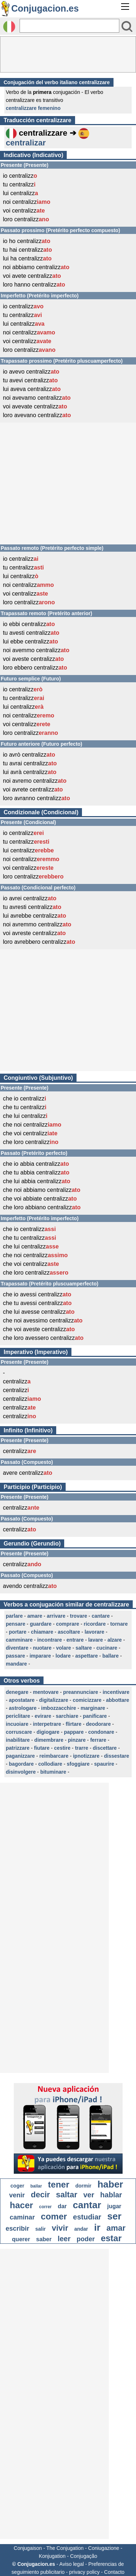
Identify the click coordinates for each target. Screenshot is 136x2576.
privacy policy (84, 2572)
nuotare (42, 1648)
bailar (36, 2186)
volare (63, 1648)
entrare (74, 1640)
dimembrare (48, 1740)
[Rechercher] (69, 26)
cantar (87, 2205)
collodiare (50, 1764)
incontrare (49, 1640)
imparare (40, 1656)
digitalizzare (53, 1700)
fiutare (42, 1748)
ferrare (98, 1740)
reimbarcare (54, 1756)
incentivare (116, 1692)
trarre (81, 1748)
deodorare (98, 1724)
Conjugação (83, 2556)
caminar (22, 2217)
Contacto (114, 2572)
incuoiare (17, 1724)
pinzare (77, 1740)
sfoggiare (78, 1764)
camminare (19, 1640)
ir (97, 2227)
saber (44, 2239)
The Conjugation (65, 2548)
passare (15, 1656)
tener (58, 2184)
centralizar (26, 142)
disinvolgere (21, 1772)
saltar (66, 2194)
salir (40, 2229)
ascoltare (69, 1632)
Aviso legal (71, 2564)
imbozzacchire (58, 1708)
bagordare (21, 1764)
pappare (73, 1732)
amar (116, 2228)
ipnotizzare (86, 1756)
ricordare (95, 1624)
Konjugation (52, 2556)
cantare (101, 1616)
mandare (16, 1664)
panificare (95, 1716)
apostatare (22, 1700)
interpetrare (47, 1724)
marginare (93, 1708)
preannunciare (80, 1692)
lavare (95, 1640)
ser (114, 2216)
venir (17, 2195)
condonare (101, 1732)
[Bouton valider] (126, 26)
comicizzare (87, 1700)
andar (81, 2229)
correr (45, 2206)
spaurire (104, 1764)
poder (86, 2239)
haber (110, 2184)
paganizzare (20, 1756)
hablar (111, 2195)
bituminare (53, 1772)
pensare (15, 1624)
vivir (60, 2228)
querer (21, 2239)
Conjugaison (28, 2548)
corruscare (19, 1732)
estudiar (87, 2217)
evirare (42, 1716)
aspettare (86, 1656)
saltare (83, 1648)
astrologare (23, 1708)
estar (111, 2238)
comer (54, 2216)
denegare (17, 1692)
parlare (14, 1616)
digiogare (48, 1732)
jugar (114, 2206)
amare (34, 1616)
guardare (40, 1624)
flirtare (74, 1724)
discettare (105, 1748)
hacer (21, 2205)
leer (64, 2239)
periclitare (18, 1716)
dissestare (116, 1756)
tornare (119, 1624)
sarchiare (67, 1716)
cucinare (107, 1648)
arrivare (56, 1616)
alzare (114, 1640)
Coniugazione (103, 2548)
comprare (67, 1624)
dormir (83, 2186)
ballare (110, 1656)
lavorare (94, 1632)
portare (17, 1632)
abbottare (117, 1700)
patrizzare (17, 1748)
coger (17, 2186)
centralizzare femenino (33, 108)
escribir (17, 2228)
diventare (17, 1648)
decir (40, 2194)
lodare (63, 1656)
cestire (62, 1748)
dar (62, 2206)
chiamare (42, 1632)
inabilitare (18, 1740)
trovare (78, 1616)
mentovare (46, 1692)
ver (88, 2195)
